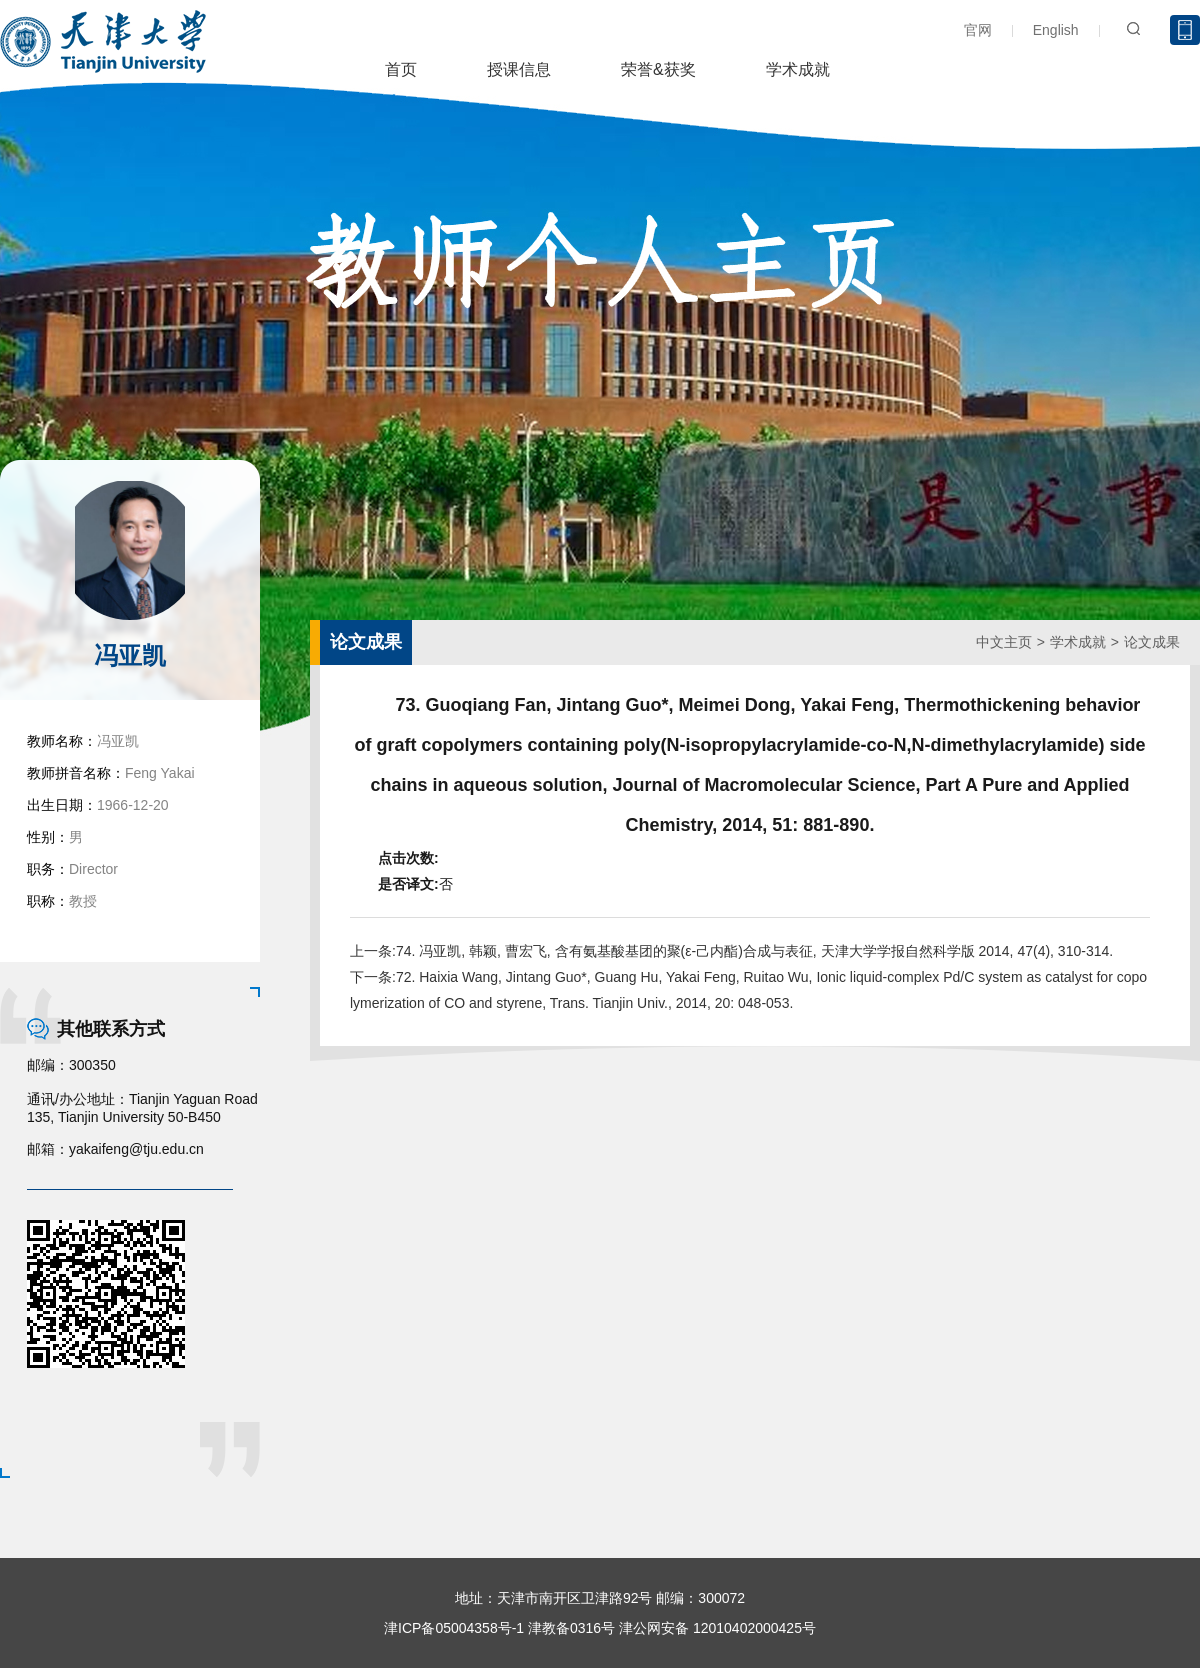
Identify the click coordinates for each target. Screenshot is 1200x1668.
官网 (978, 30)
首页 (401, 69)
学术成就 (798, 69)
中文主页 (1004, 642)
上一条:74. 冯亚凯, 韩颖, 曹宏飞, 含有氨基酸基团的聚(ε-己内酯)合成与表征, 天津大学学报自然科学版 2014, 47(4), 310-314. (731, 951)
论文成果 (1152, 642)
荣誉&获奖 (658, 69)
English (1056, 30)
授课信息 (519, 69)
